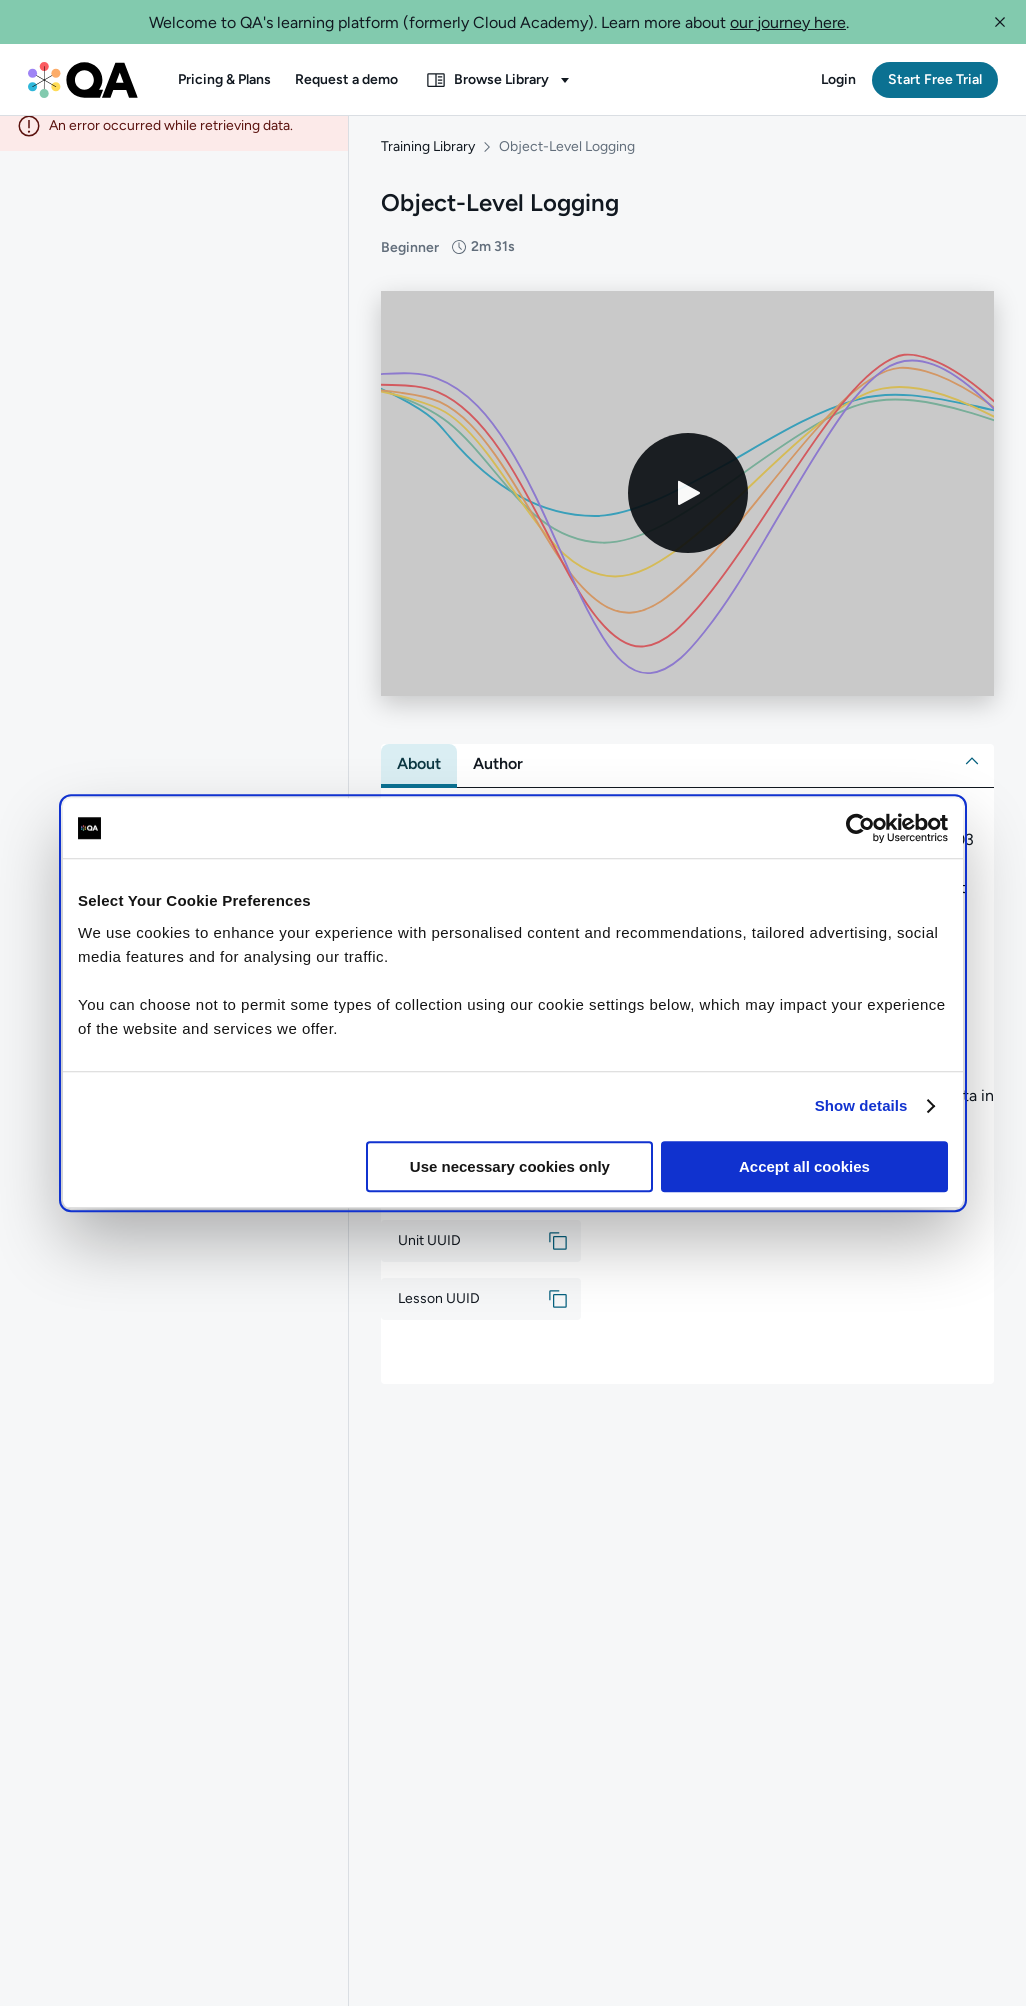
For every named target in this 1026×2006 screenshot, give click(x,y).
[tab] (419, 779)
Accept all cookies (804, 1166)
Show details (861, 1105)
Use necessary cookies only (510, 1166)
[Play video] (688, 509)
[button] (1000, 22)
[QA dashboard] (83, 80)
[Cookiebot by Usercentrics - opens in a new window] (860, 828)
